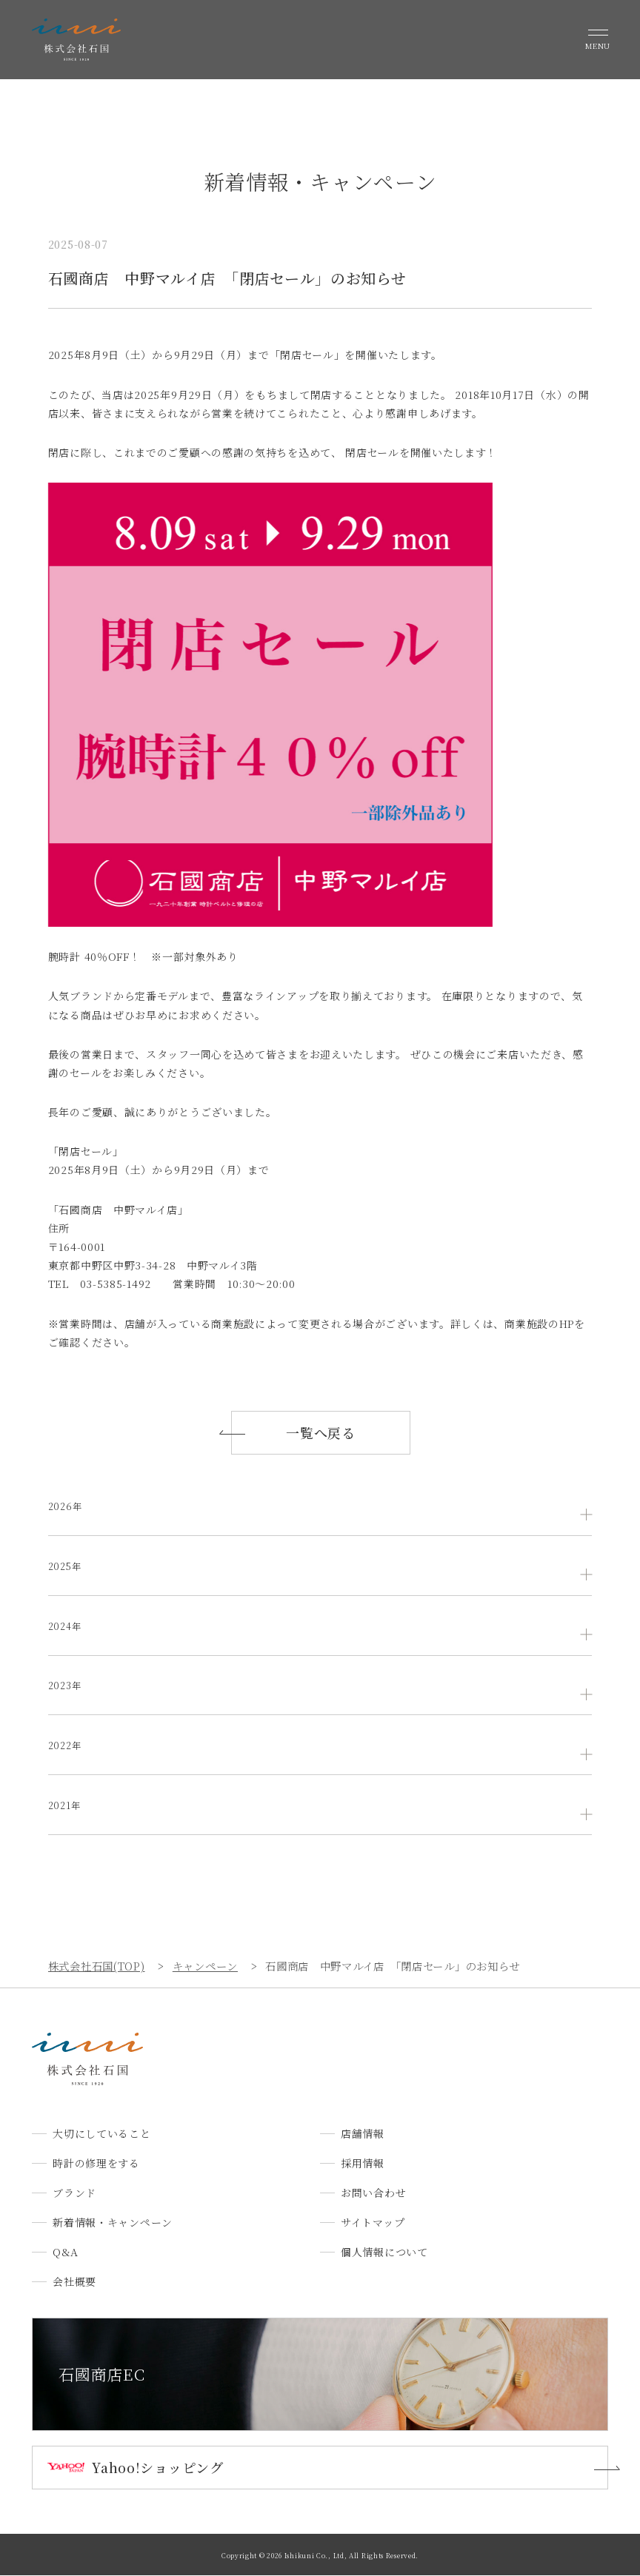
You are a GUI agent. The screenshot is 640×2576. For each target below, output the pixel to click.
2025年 (66, 1565)
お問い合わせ (373, 2192)
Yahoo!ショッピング (157, 2468)
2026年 (66, 1505)
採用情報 (362, 2163)
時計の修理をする (96, 2163)
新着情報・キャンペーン (113, 2222)
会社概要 (74, 2281)
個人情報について (384, 2251)
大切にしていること (101, 2133)
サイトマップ (372, 2222)
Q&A (65, 2251)
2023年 (66, 1685)
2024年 (66, 1625)
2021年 (66, 1805)
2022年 (66, 1745)
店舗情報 (362, 2133)
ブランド (74, 2192)
